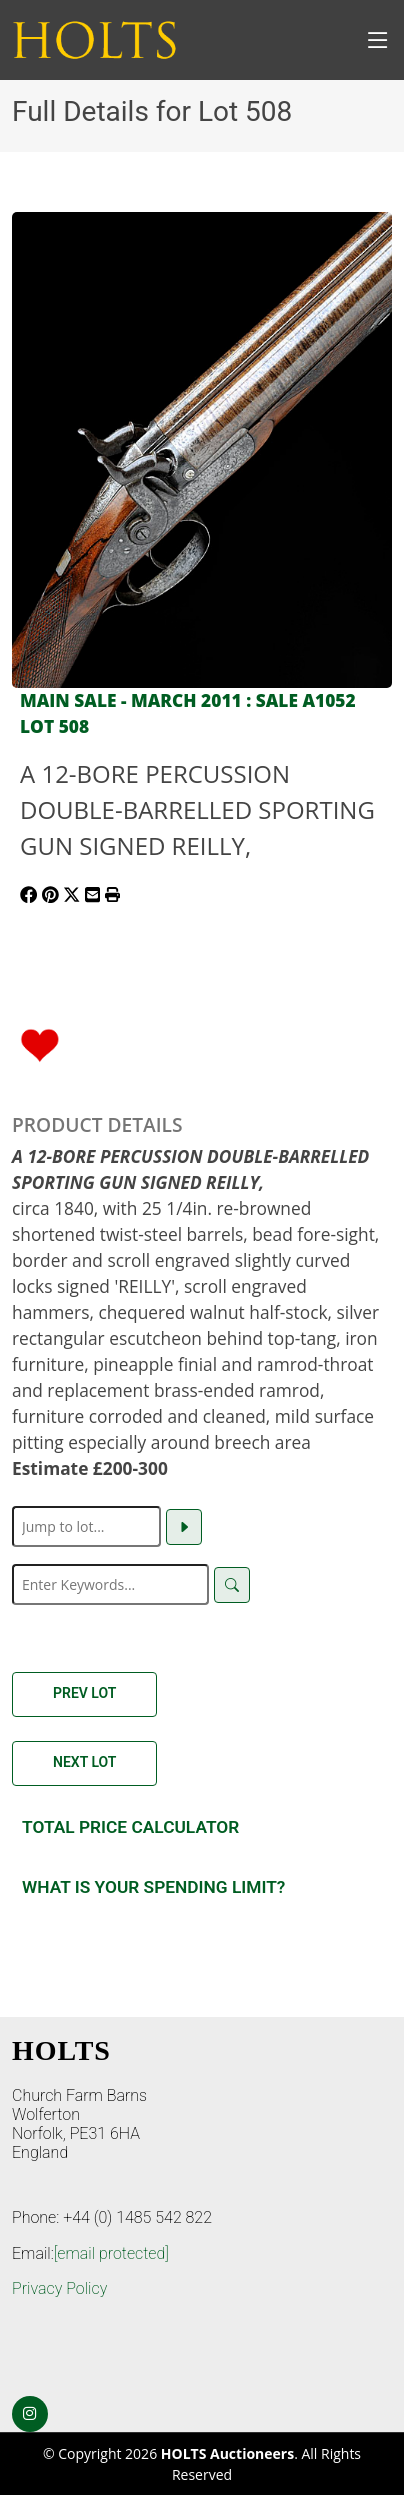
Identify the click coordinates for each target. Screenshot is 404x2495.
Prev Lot (84, 1693)
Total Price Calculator (130, 1827)
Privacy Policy (59, 2288)
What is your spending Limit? (153, 1887)
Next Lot (84, 1762)
